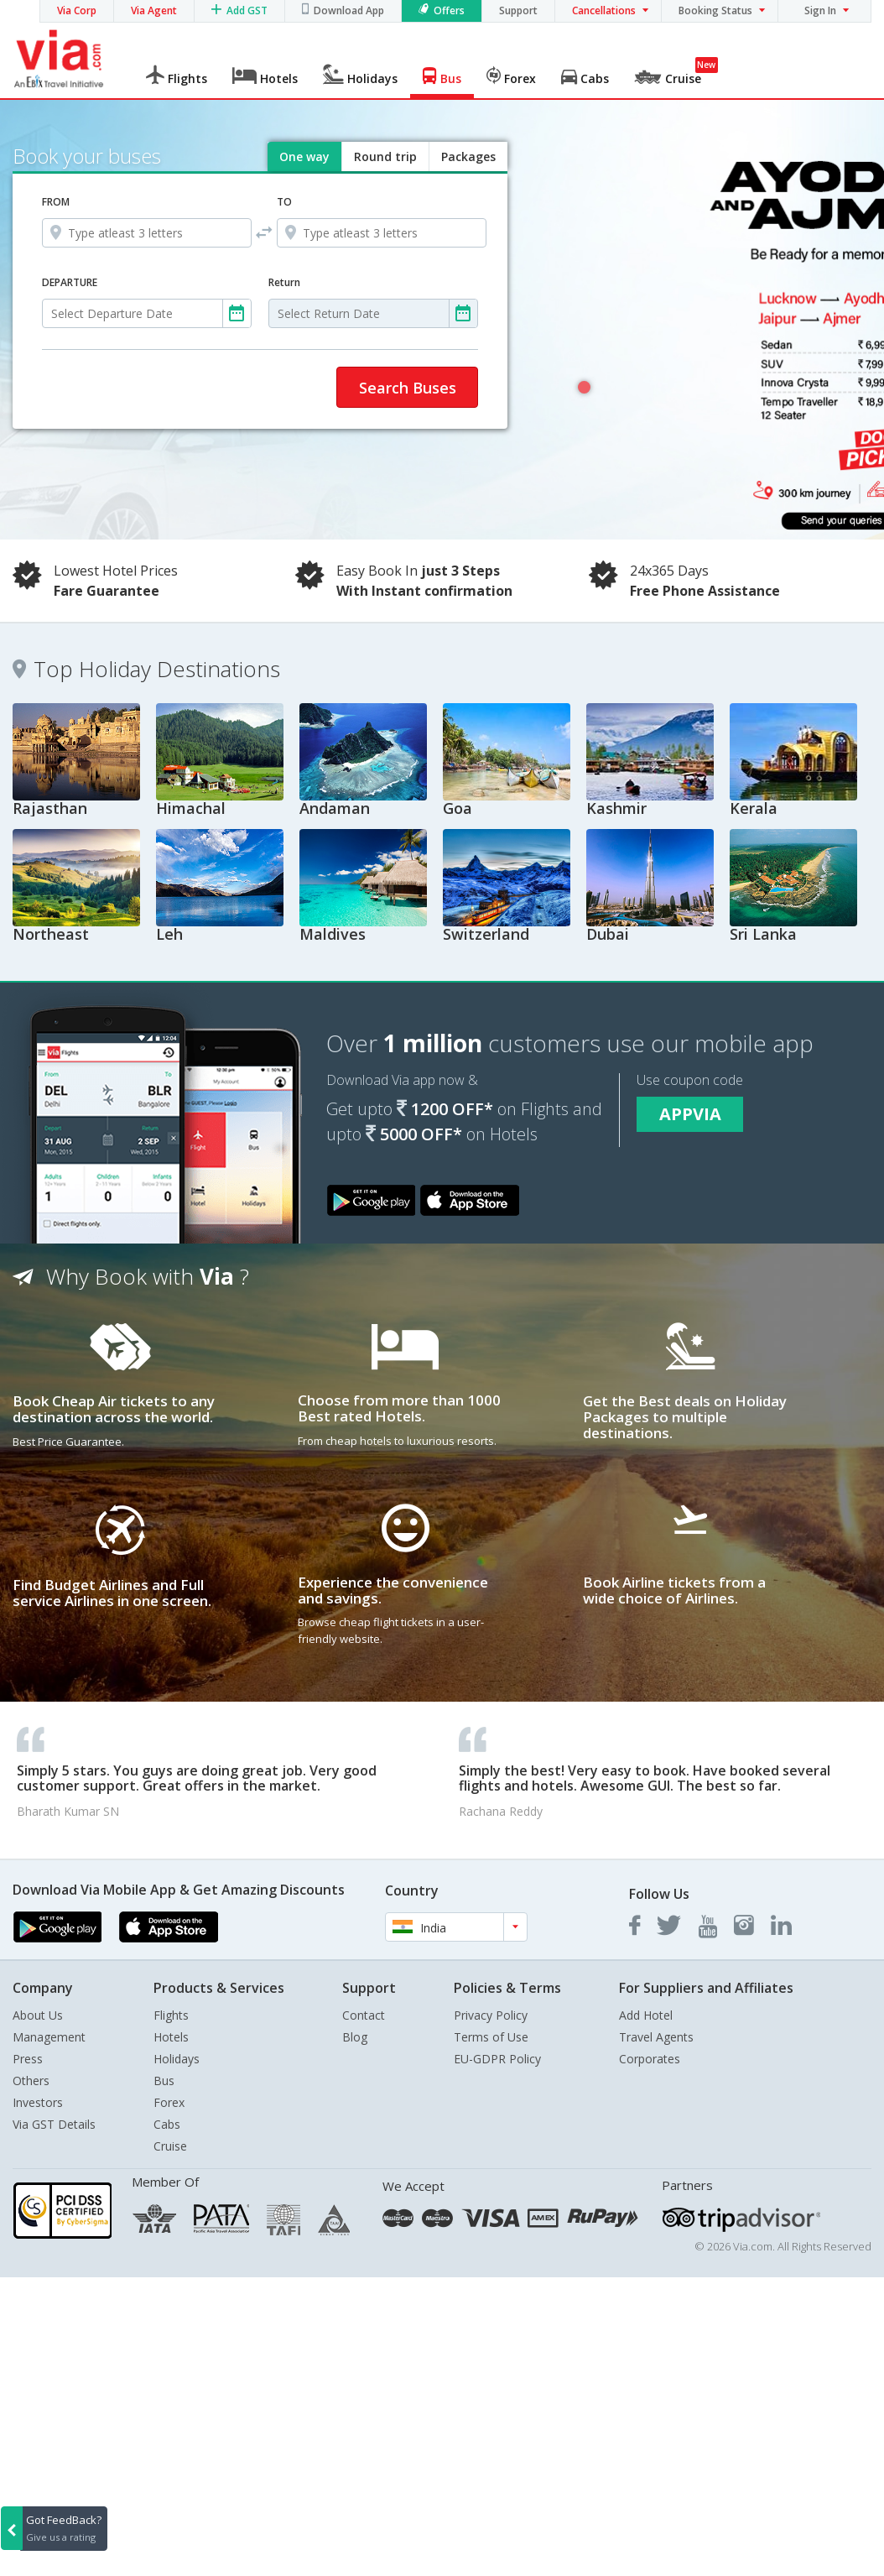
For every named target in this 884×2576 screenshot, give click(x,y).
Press (28, 2059)
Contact (363, 2015)
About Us (38, 2015)
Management (49, 2037)
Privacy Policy (491, 2015)
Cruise (170, 2146)
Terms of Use (491, 2037)
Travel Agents (656, 2037)
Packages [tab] (468, 156)
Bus (163, 2080)
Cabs (166, 2124)
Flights (171, 2015)
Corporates (649, 2059)
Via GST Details (54, 2124)
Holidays (176, 2059)
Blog (354, 2037)
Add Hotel (646, 2015)
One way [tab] (304, 156)
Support (518, 10)
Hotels (171, 2037)
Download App (349, 10)
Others (31, 2080)
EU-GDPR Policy (497, 2059)
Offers (449, 10)
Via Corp (76, 10)
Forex (169, 2102)
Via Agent (154, 10)
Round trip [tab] (385, 156)
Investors (38, 2102)
